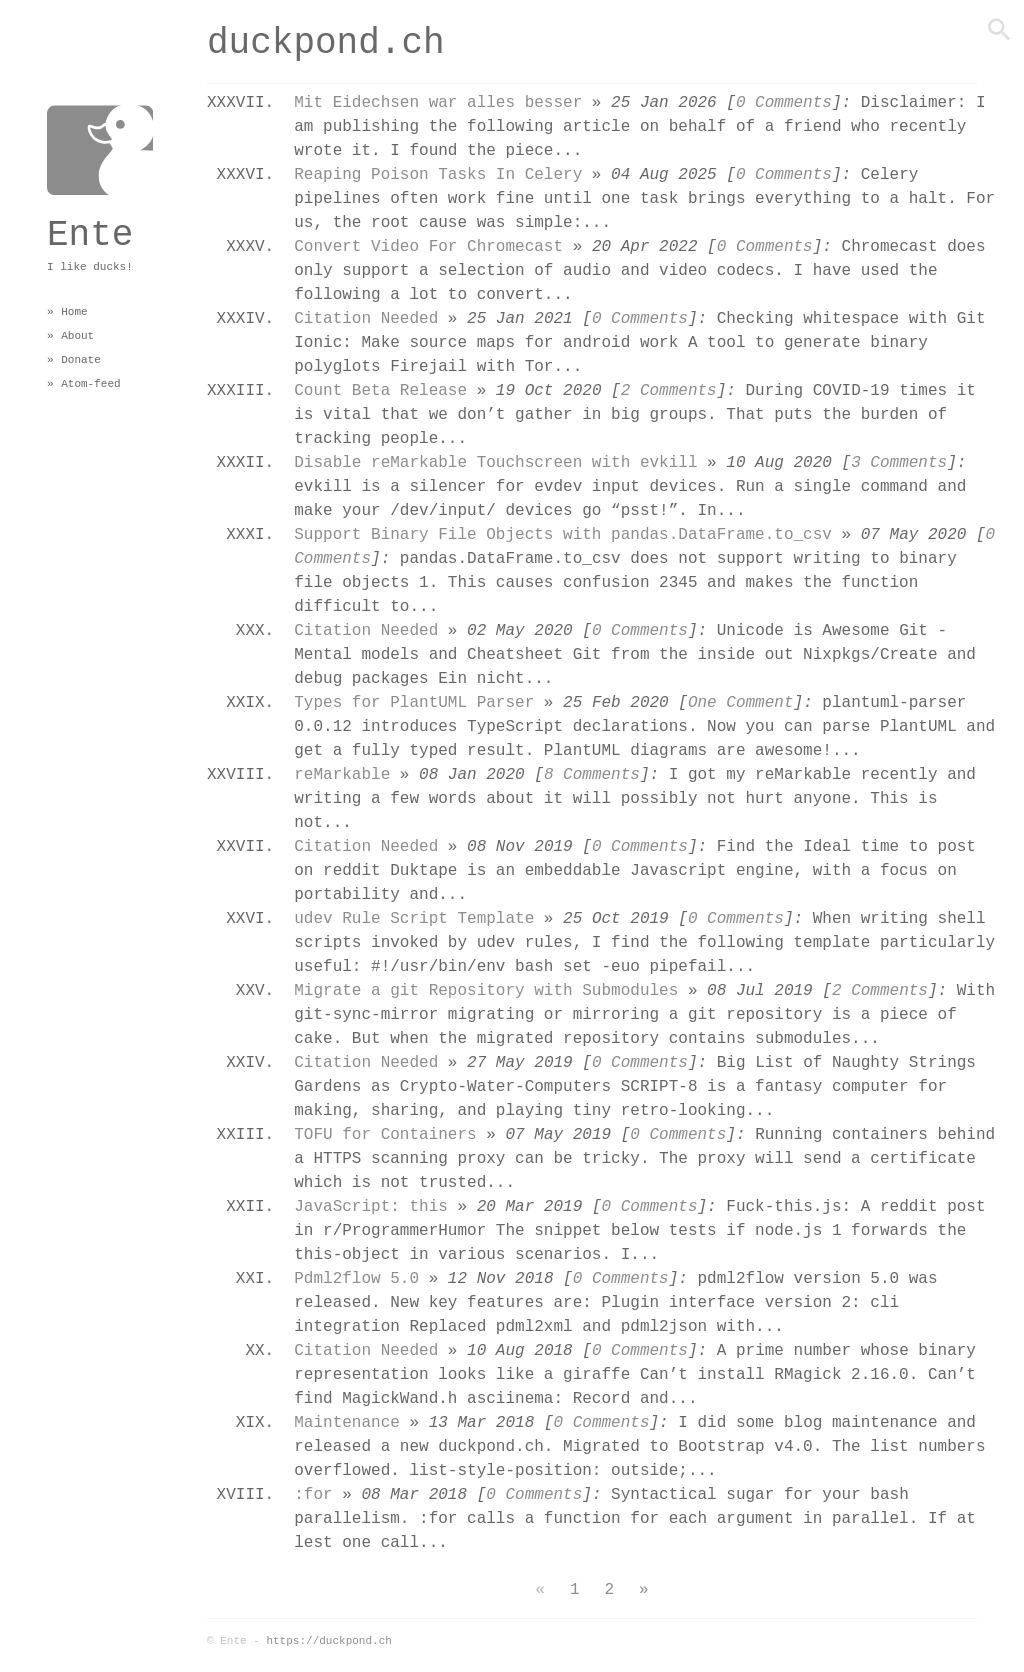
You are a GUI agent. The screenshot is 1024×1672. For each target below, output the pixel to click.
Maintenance (347, 1421)
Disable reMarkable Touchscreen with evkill (495, 461)
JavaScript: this (371, 1205)
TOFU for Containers (385, 1133)
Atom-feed (90, 383)
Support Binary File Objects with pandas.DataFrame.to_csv (563, 533)
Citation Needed (366, 317)
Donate (81, 359)
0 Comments (784, 101)
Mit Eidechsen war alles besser (438, 101)
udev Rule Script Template (414, 917)
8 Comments (592, 773)
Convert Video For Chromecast (428, 245)
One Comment (741, 701)
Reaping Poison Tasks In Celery (438, 173)
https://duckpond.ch (328, 1640)
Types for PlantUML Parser (414, 701)
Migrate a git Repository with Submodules (486, 989)
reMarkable (342, 773)
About (77, 335)
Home (74, 311)
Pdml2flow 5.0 (356, 1277)
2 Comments (669, 389)
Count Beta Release (380, 389)
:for (313, 1493)
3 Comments (899, 461)
